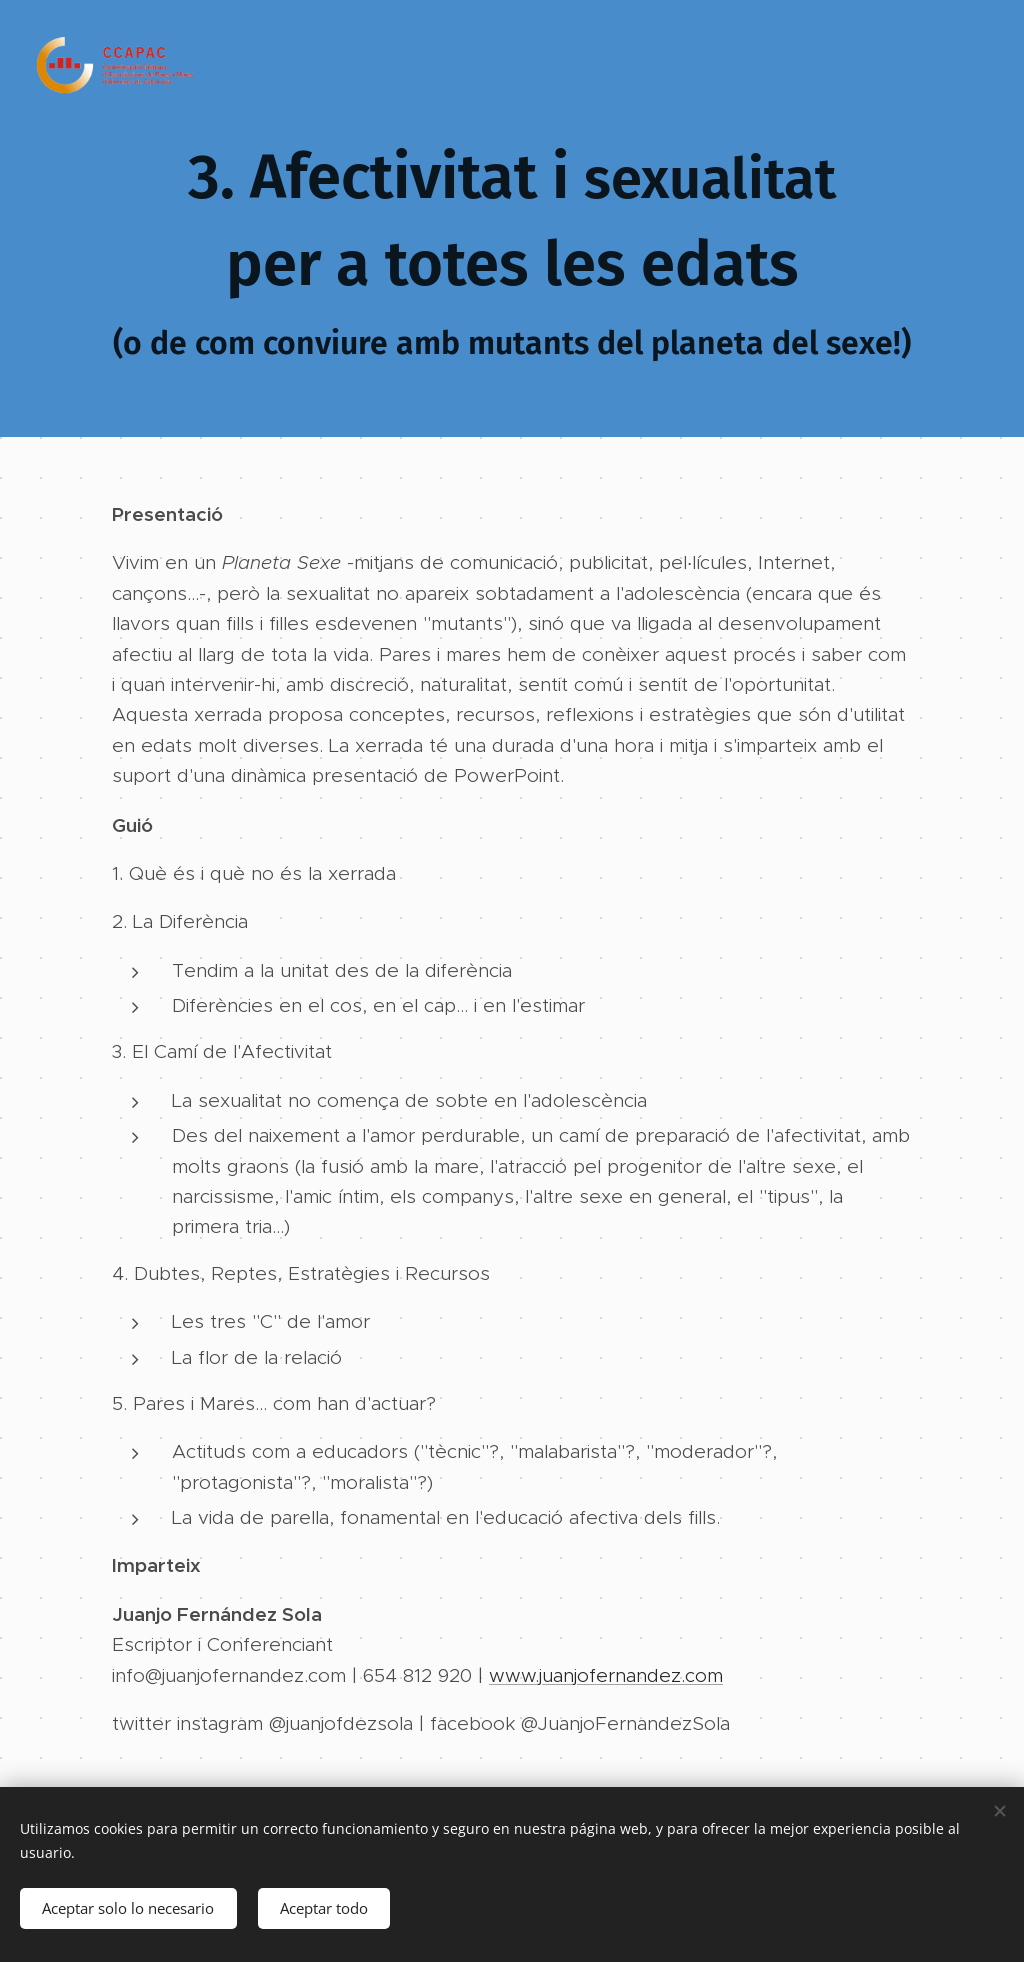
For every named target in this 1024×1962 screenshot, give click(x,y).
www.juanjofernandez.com (606, 1675)
